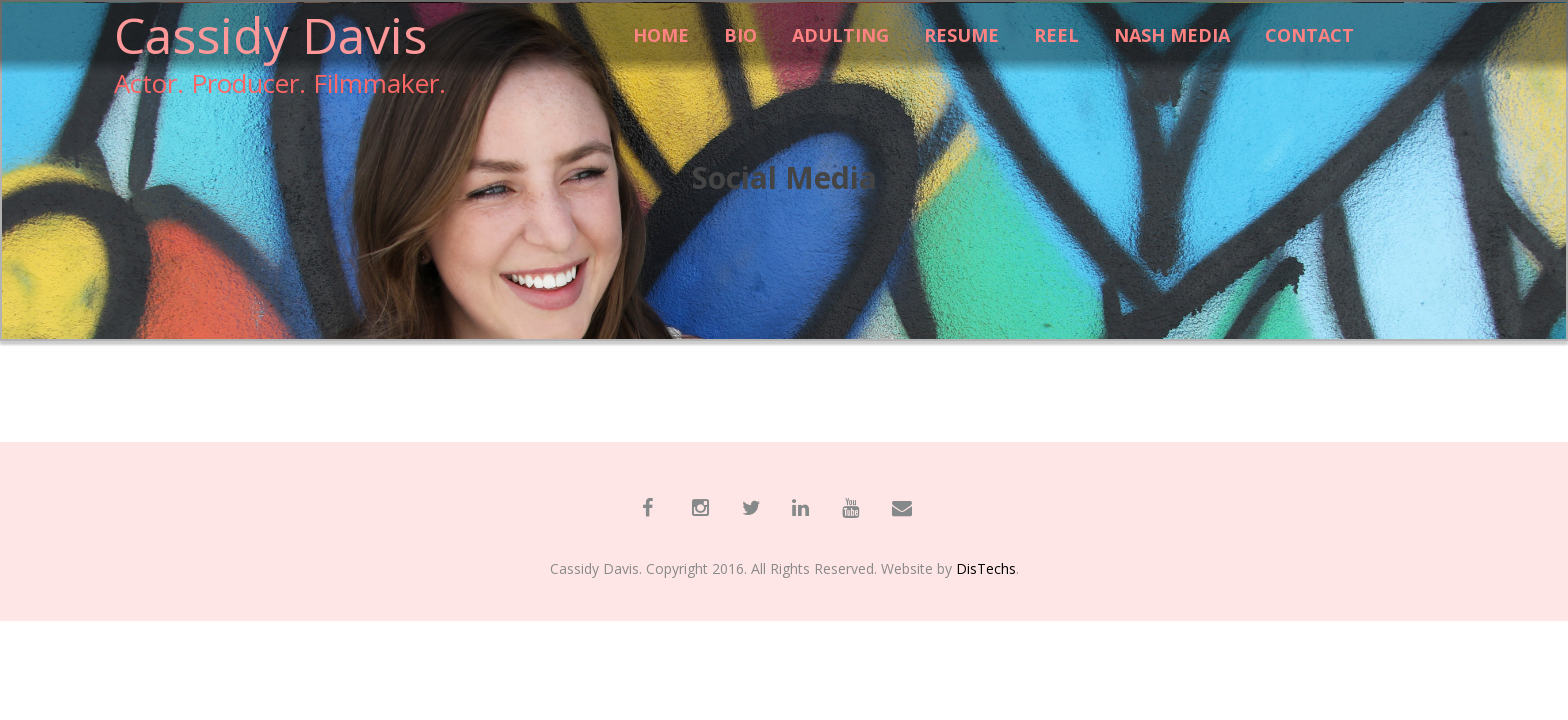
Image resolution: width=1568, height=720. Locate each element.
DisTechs (986, 568)
